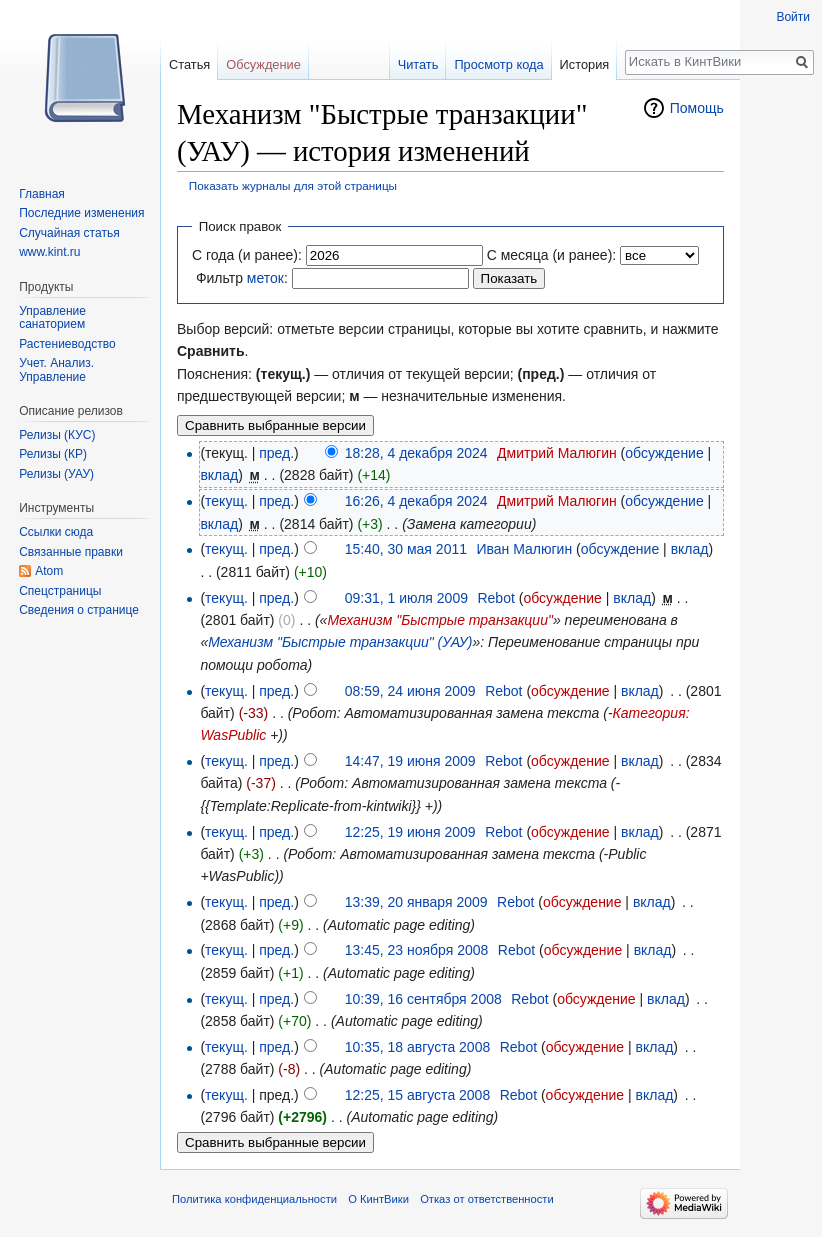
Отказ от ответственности (487, 1199)
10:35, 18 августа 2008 (418, 1047)
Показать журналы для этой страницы (293, 185)
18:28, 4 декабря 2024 (416, 453)
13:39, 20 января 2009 (416, 902)
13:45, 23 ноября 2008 (417, 950)
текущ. (226, 501)
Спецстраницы (60, 591)
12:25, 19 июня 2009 (410, 832)
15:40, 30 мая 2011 (406, 549)
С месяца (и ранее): (552, 255)
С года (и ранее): (247, 255)
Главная (42, 194)
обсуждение (664, 453)
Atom (49, 571)
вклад (219, 475)
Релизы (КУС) (57, 435)
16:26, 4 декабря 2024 (416, 501)
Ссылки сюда (56, 532)
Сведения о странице (79, 610)
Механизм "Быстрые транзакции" (440, 620)
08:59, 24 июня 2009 (410, 691)
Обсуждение (263, 64)
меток (265, 278)
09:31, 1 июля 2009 (406, 598)
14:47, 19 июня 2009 (410, 761)
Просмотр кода (498, 64)
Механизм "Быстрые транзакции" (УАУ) (340, 642)
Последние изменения (81, 213)
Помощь (697, 108)
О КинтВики (378, 1199)
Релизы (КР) (53, 454)
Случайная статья (69, 233)
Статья (189, 64)
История (585, 64)
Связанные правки (71, 552)
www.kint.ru (49, 252)
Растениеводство (67, 344)
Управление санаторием (52, 318)
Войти (793, 17)
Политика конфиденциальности (254, 1199)
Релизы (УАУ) (56, 474)
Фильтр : (242, 278)
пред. (276, 453)
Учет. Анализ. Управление (56, 370)
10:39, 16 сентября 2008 (423, 999)
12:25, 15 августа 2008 (418, 1095)
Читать (418, 64)
